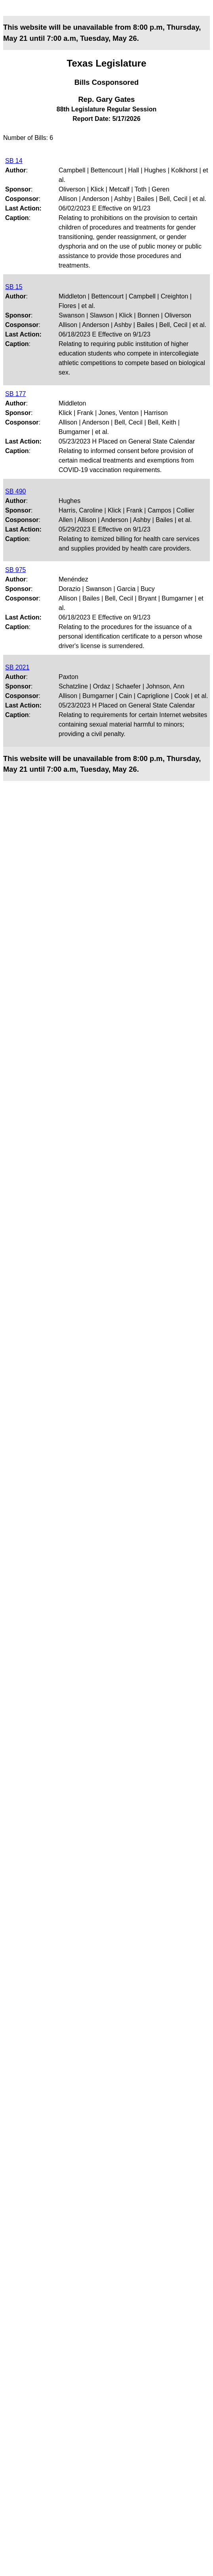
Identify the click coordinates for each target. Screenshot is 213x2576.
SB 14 (14, 160)
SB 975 (15, 569)
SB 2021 (17, 667)
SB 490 (15, 491)
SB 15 (14, 286)
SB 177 (15, 393)
